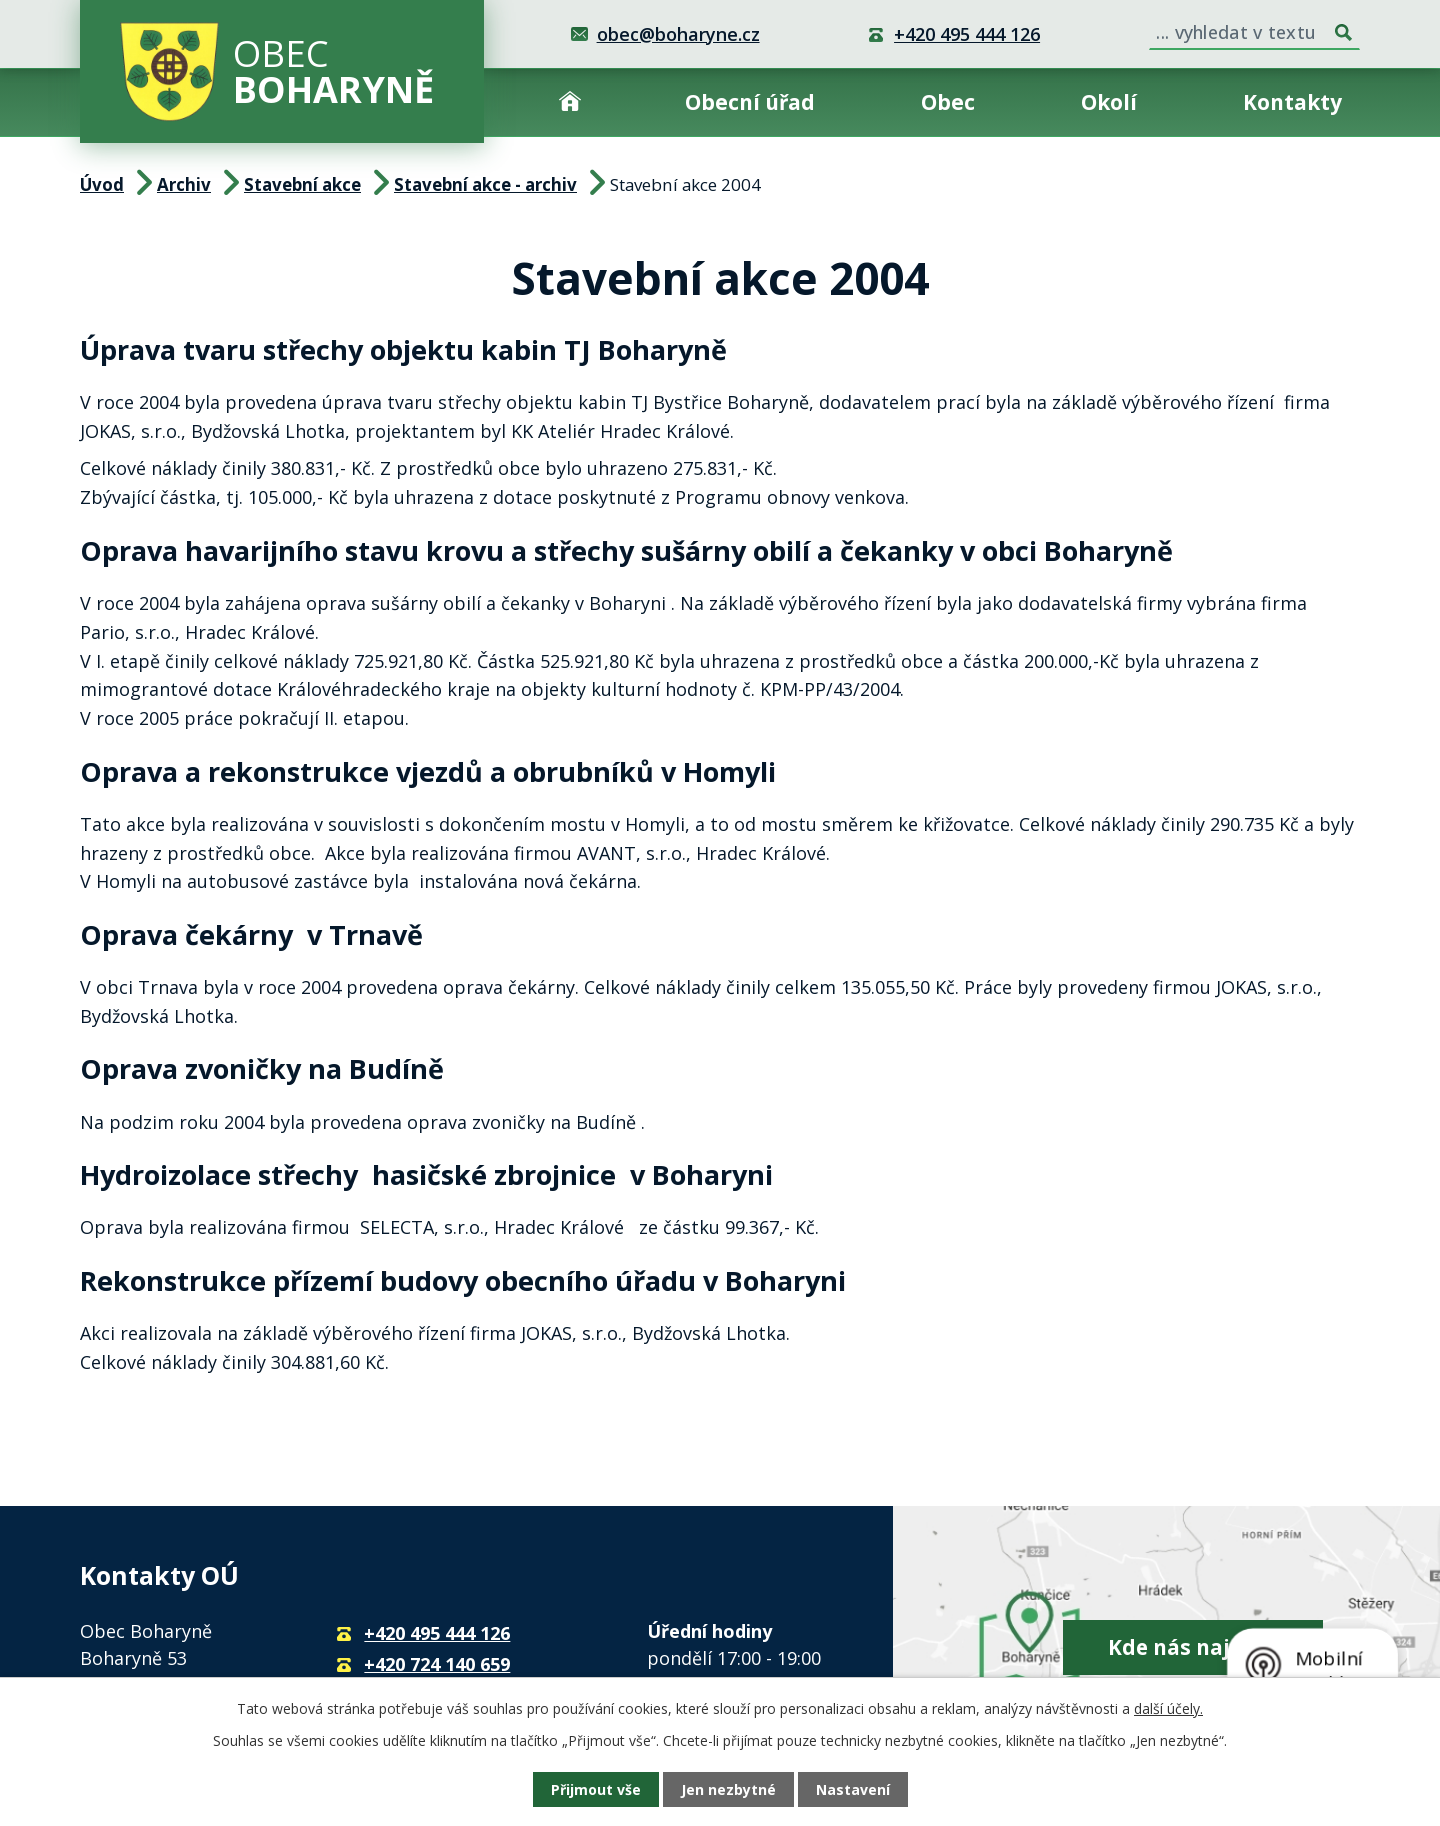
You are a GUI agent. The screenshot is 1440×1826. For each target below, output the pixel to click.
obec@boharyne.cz (678, 34)
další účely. (1168, 1708)
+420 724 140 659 (437, 1664)
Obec (948, 102)
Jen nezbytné (728, 1789)
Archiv (184, 184)
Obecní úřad (750, 102)
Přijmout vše (596, 1789)
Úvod (570, 102)
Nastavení (853, 1789)
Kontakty (1292, 102)
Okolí (1109, 102)
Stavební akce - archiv (485, 184)
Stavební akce (302, 184)
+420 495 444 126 (967, 34)
